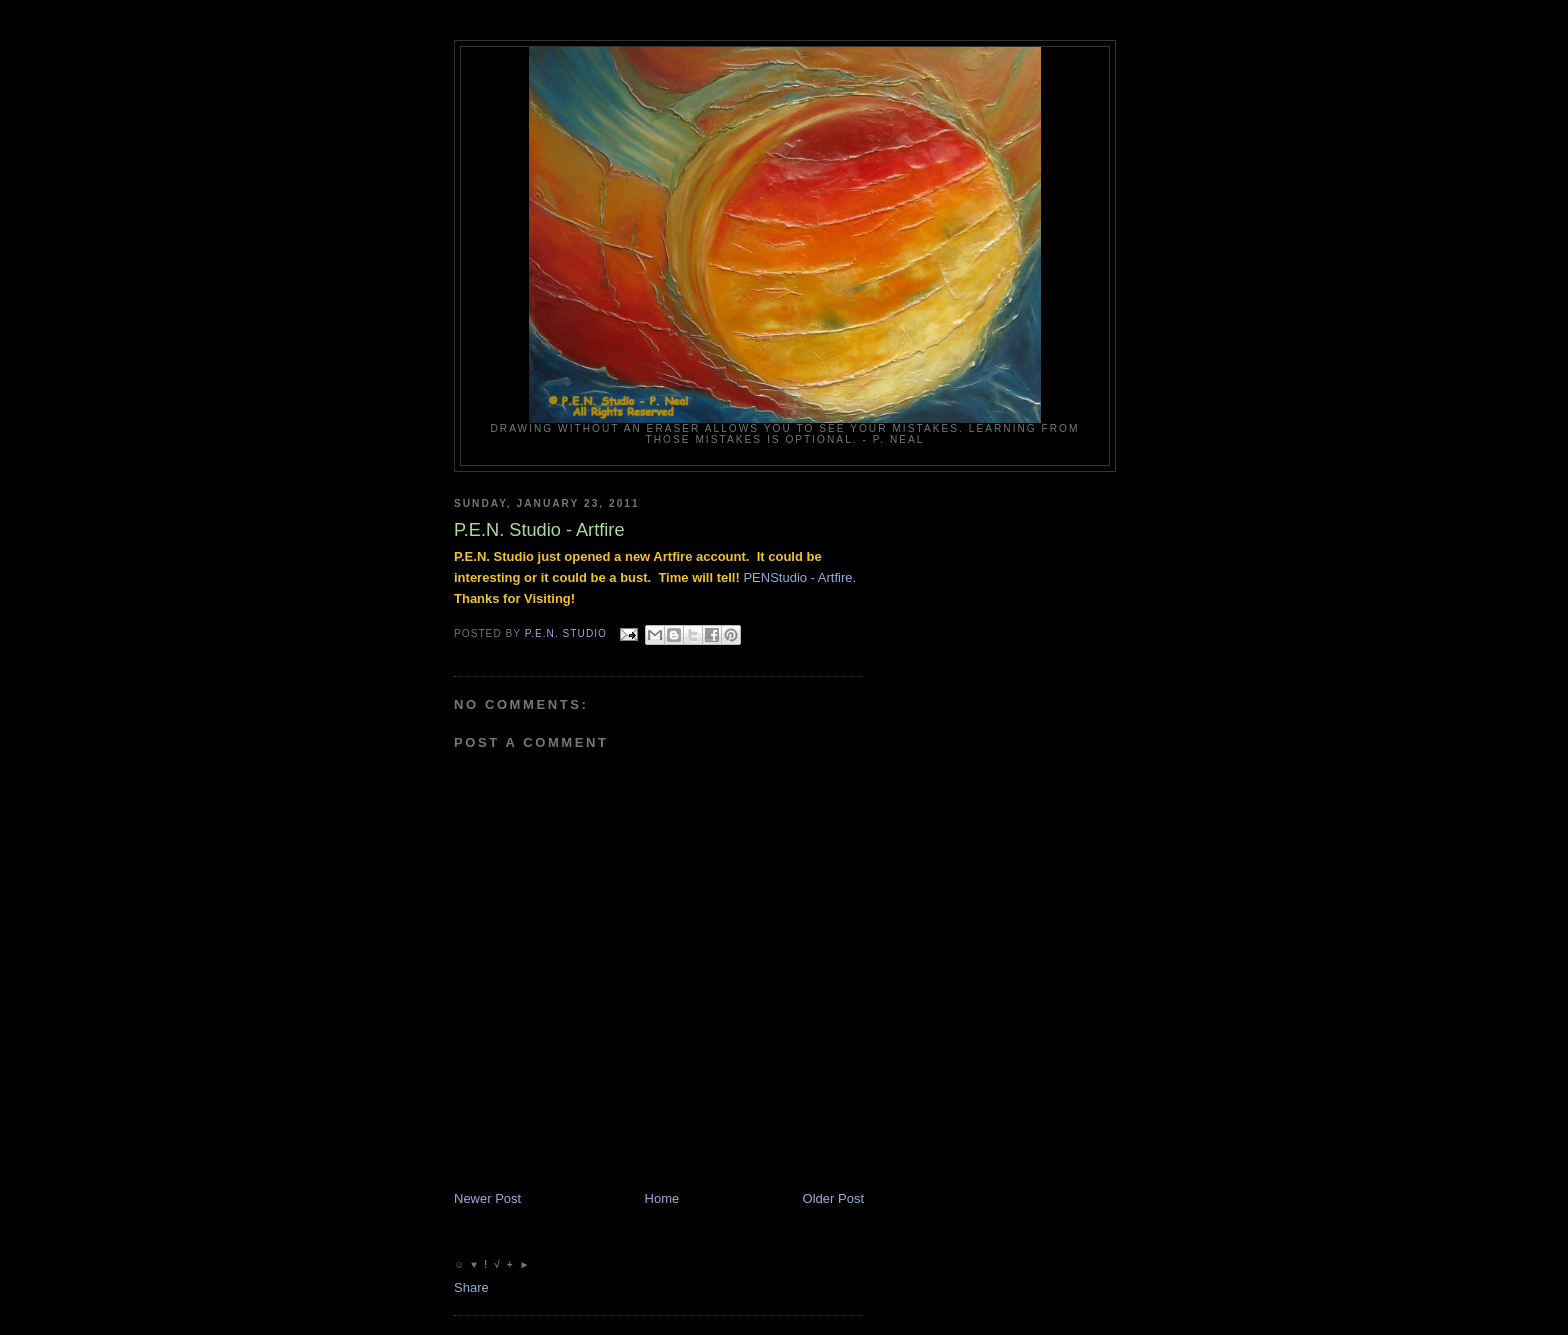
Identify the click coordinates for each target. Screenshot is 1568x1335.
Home (662, 1198)
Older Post (833, 1198)
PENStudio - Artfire (797, 577)
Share (471, 1287)
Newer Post (487, 1198)
